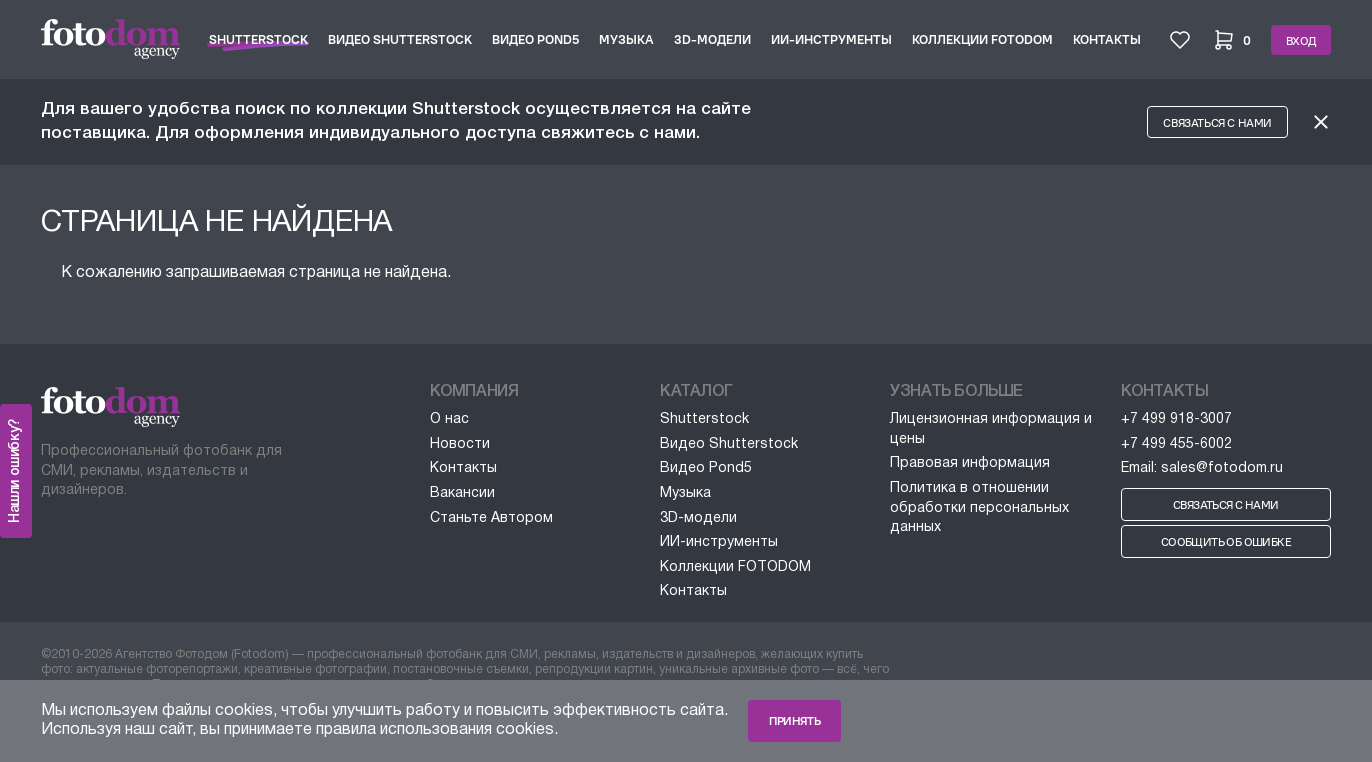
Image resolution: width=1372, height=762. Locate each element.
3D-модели (712, 39)
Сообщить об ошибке (1226, 542)
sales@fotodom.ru (1222, 468)
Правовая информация (970, 463)
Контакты (1107, 39)
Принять (794, 721)
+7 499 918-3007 (1176, 419)
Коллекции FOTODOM (982, 39)
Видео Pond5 (535, 39)
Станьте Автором (491, 518)
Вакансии (462, 493)
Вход (1301, 41)
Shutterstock (258, 39)
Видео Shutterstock (400, 39)
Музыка (626, 39)
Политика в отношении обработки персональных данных (979, 508)
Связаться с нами (1217, 123)
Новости (460, 444)
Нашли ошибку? (15, 471)
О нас (449, 419)
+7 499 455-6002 (1176, 444)
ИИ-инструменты (831, 39)
